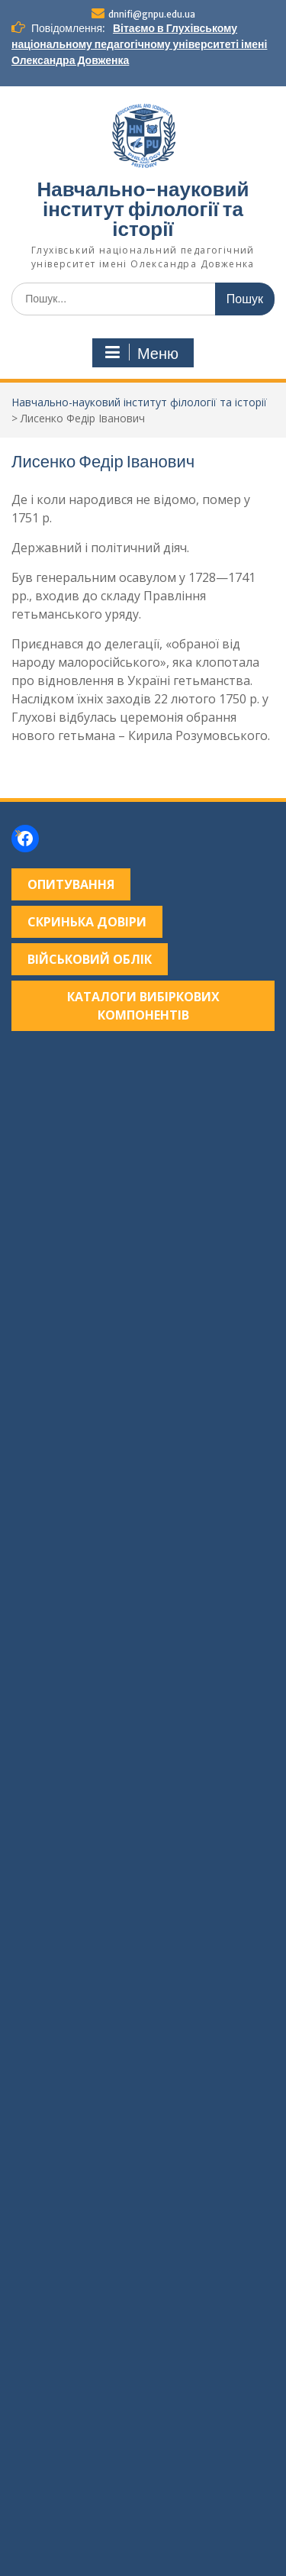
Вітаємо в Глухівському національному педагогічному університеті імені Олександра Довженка (139, 44)
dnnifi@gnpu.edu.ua (151, 14)
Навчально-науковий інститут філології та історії (143, 208)
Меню (141, 353)
